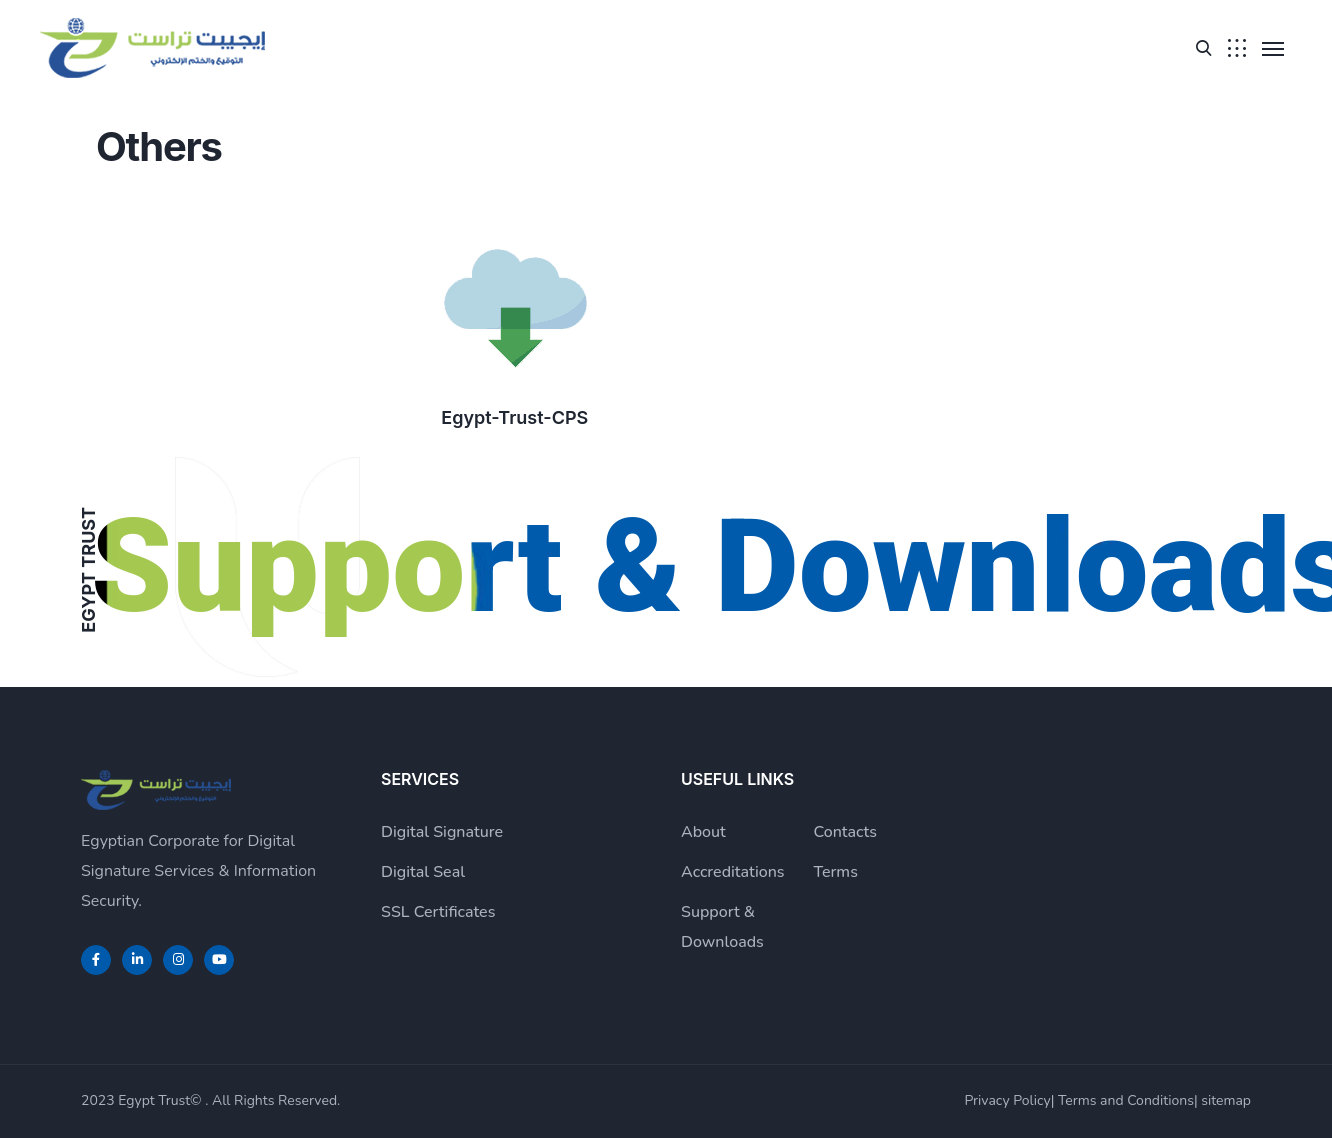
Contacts (846, 832)
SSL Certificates (438, 912)
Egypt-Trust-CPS (514, 417)
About (703, 832)
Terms (836, 872)
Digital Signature (442, 832)
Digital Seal (423, 872)
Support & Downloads (722, 927)
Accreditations (733, 872)
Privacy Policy (1007, 1100)
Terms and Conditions (1126, 1100)
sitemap (1226, 1100)
